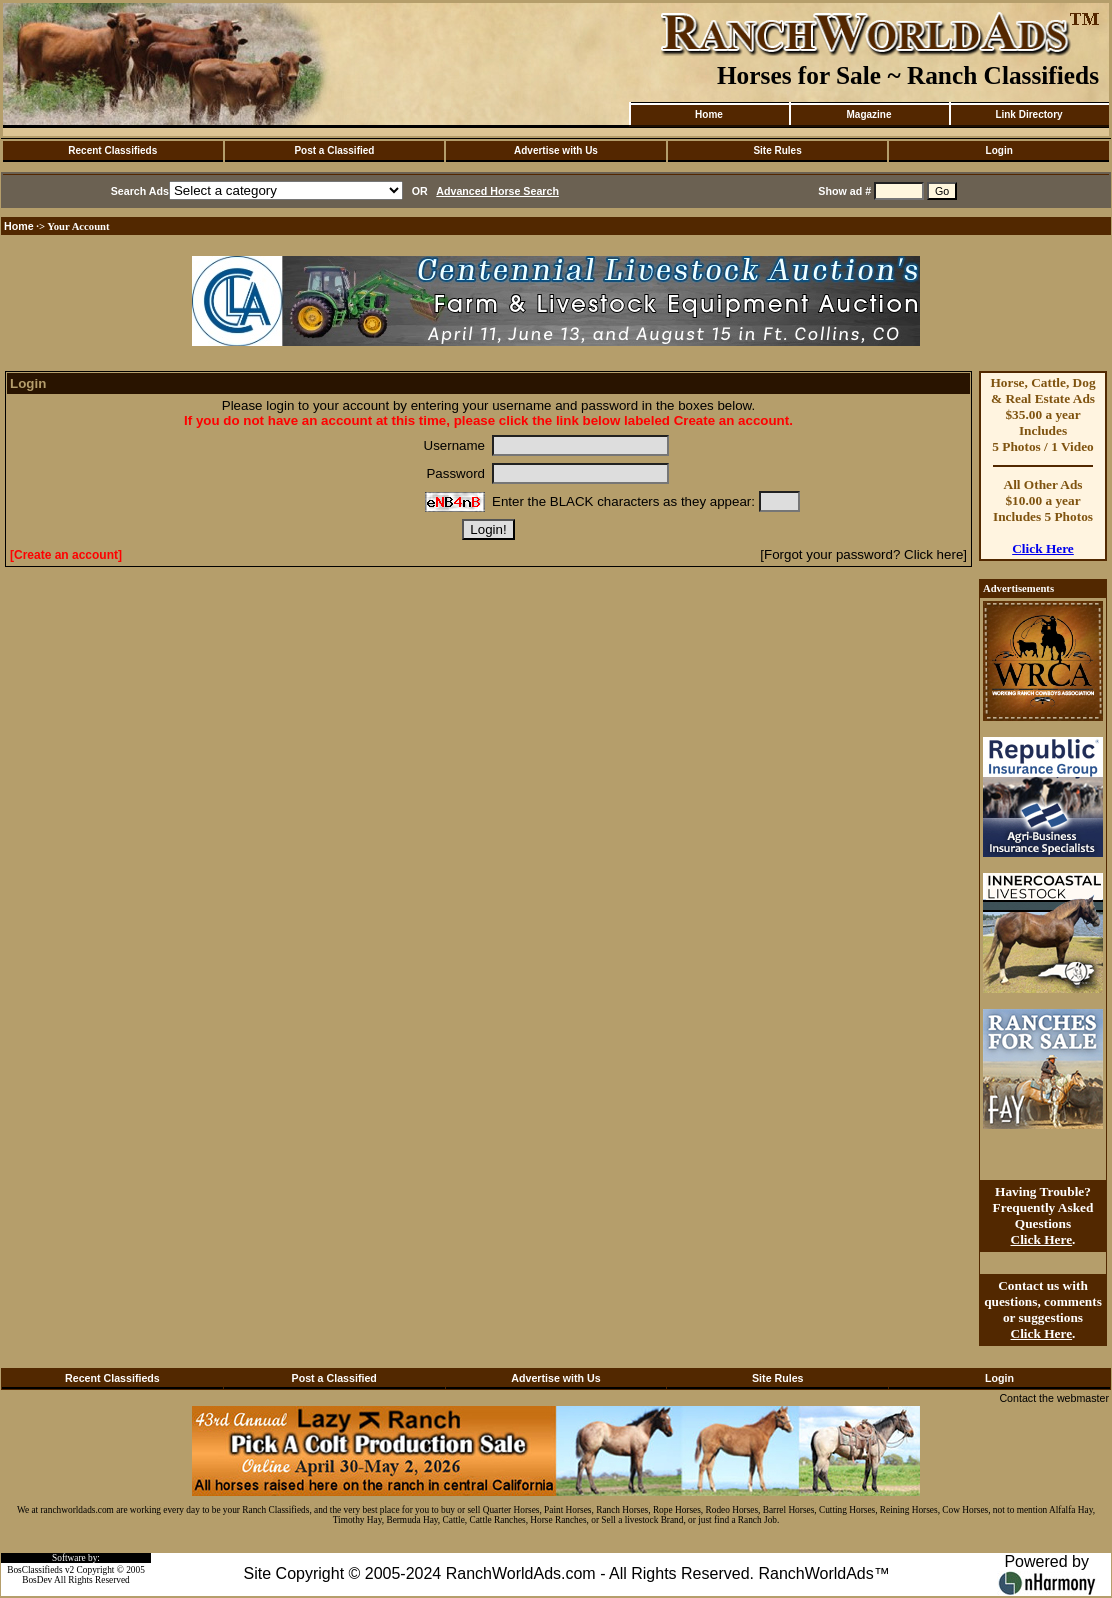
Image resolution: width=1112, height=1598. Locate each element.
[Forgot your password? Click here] (863, 554)
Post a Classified (334, 150)
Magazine (868, 114)
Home (709, 114)
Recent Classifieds (112, 150)
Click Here (1043, 548)
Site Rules (777, 150)
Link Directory (1028, 114)
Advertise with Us (556, 150)
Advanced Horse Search (497, 191)
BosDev (37, 1580)
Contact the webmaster (1054, 1398)
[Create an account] (66, 555)
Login (999, 150)
